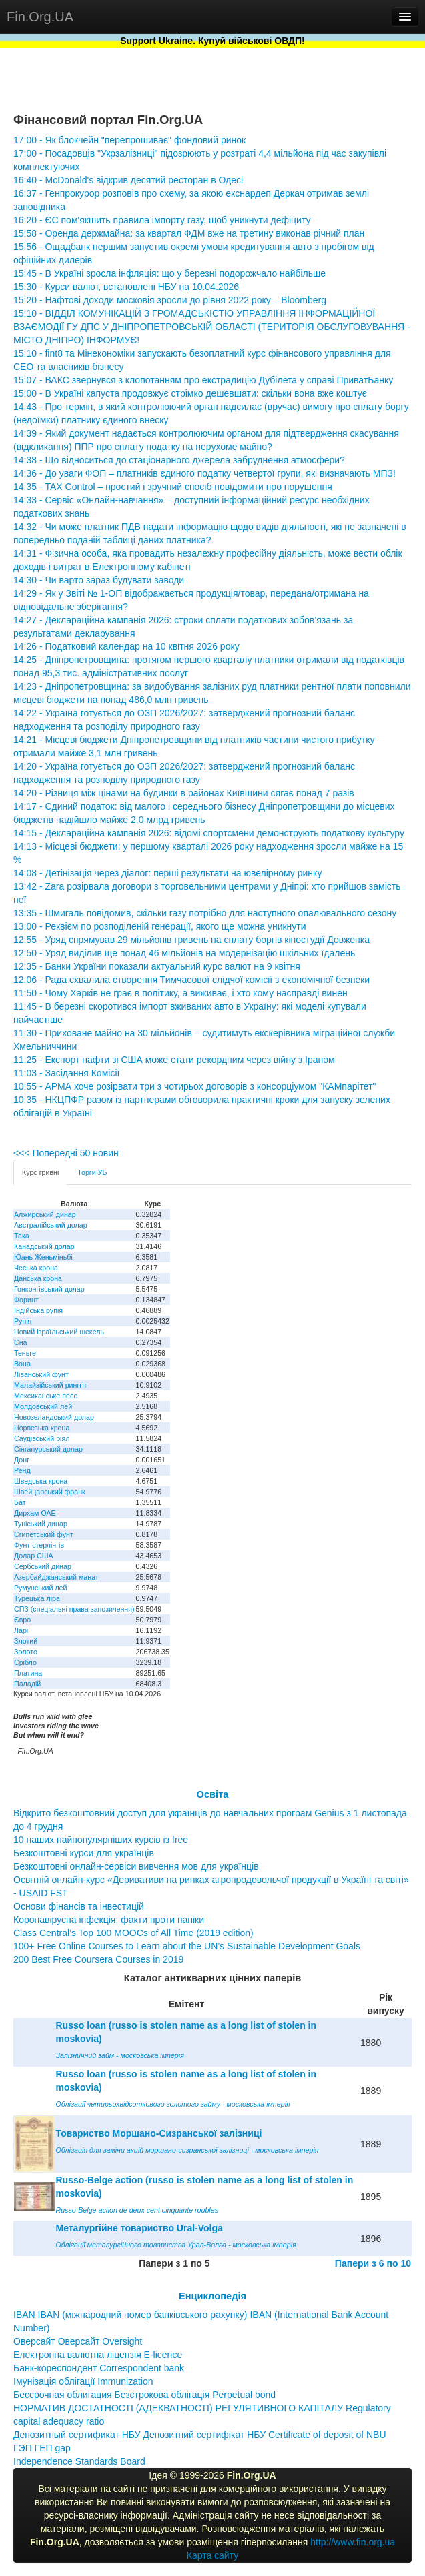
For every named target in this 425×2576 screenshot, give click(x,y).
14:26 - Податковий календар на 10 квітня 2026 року (126, 646)
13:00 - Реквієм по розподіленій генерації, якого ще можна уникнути (159, 926)
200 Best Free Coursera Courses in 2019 (98, 1959)
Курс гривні (40, 1172)
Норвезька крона (41, 1428)
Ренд (22, 1470)
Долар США (33, 1556)
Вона (22, 1364)
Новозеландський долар (54, 1417)
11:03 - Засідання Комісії (66, 1073)
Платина (28, 1673)
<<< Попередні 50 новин (66, 1153)
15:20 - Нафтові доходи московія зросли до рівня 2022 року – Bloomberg (169, 300)
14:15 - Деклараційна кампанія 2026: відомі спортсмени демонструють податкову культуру (208, 833)
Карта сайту (213, 2555)
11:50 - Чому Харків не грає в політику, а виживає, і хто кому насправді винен (180, 993)
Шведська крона (40, 1481)
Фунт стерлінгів (39, 1545)
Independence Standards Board (79, 2461)
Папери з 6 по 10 (373, 2263)
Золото (25, 1652)
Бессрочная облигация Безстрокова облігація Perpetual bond (144, 2394)
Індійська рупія (38, 1310)
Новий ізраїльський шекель (59, 1332)
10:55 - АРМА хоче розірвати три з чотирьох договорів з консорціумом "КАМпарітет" (194, 1086)
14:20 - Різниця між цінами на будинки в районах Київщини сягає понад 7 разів (183, 793)
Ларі (21, 1630)
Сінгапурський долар (48, 1449)
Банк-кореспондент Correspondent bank (98, 2368)
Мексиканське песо (45, 1396)
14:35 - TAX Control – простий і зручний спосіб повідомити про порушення (172, 486)
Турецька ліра (37, 1598)
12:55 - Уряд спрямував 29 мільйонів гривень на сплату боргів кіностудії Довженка (191, 939)
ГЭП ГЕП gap (42, 2448)
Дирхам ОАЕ (35, 1513)
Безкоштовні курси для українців (83, 1853)
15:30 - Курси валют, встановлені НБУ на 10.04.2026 (126, 286)
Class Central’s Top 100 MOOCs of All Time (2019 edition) (133, 1933)
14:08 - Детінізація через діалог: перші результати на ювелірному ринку (167, 873)
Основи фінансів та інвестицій (78, 1906)
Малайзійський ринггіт (50, 1385)
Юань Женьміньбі (43, 1257)
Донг (21, 1460)
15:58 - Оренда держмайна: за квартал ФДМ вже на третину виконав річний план (188, 233)
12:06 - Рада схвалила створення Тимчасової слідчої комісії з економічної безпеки (191, 979)
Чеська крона (36, 1268)
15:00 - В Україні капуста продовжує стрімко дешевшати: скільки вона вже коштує (190, 393)
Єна (20, 1342)
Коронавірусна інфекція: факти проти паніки (108, 1919)
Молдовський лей (43, 1406)
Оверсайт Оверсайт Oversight (77, 2341)
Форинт (26, 1300)
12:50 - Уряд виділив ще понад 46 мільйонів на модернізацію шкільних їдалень (184, 953)
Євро (22, 1620)
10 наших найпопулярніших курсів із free (100, 1839)
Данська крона (38, 1278)
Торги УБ (92, 1172)
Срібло (25, 1662)
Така (21, 1236)
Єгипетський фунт (43, 1534)
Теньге (25, 1353)
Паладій (27, 1684)
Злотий (25, 1641)
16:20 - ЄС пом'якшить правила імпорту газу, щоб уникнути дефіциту (162, 220)
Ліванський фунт (41, 1374)
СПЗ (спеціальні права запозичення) (74, 1609)
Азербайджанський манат (56, 1577)
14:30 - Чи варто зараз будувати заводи (98, 580)
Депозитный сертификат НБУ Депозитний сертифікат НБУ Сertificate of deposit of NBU (199, 2434)
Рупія (22, 1321)
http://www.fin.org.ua (352, 2542)
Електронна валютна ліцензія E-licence (97, 2354)
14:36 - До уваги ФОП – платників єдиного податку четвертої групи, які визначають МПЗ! (204, 473)
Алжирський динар (45, 1214)
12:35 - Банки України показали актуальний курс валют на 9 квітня (156, 966)
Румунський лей (40, 1588)
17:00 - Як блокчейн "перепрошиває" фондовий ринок (129, 140)
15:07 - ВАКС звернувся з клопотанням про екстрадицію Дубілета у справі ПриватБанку (203, 380)
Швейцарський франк (49, 1492)
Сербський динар (42, 1566)
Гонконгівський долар (49, 1289)
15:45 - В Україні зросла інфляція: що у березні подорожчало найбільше (169, 273)
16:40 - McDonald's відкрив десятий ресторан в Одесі (128, 180)
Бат (20, 1502)
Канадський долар (44, 1246)
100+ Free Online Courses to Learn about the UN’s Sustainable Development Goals (186, 1946)
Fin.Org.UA (40, 16)
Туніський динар (40, 1524)
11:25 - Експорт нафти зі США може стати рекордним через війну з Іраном (174, 1059)
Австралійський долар (50, 1225)
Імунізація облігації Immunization (83, 2381)
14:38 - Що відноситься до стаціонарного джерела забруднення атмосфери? (179, 460)
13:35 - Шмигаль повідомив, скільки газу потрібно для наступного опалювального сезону (204, 913)
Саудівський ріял (41, 1438)
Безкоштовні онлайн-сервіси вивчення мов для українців (136, 1866)
